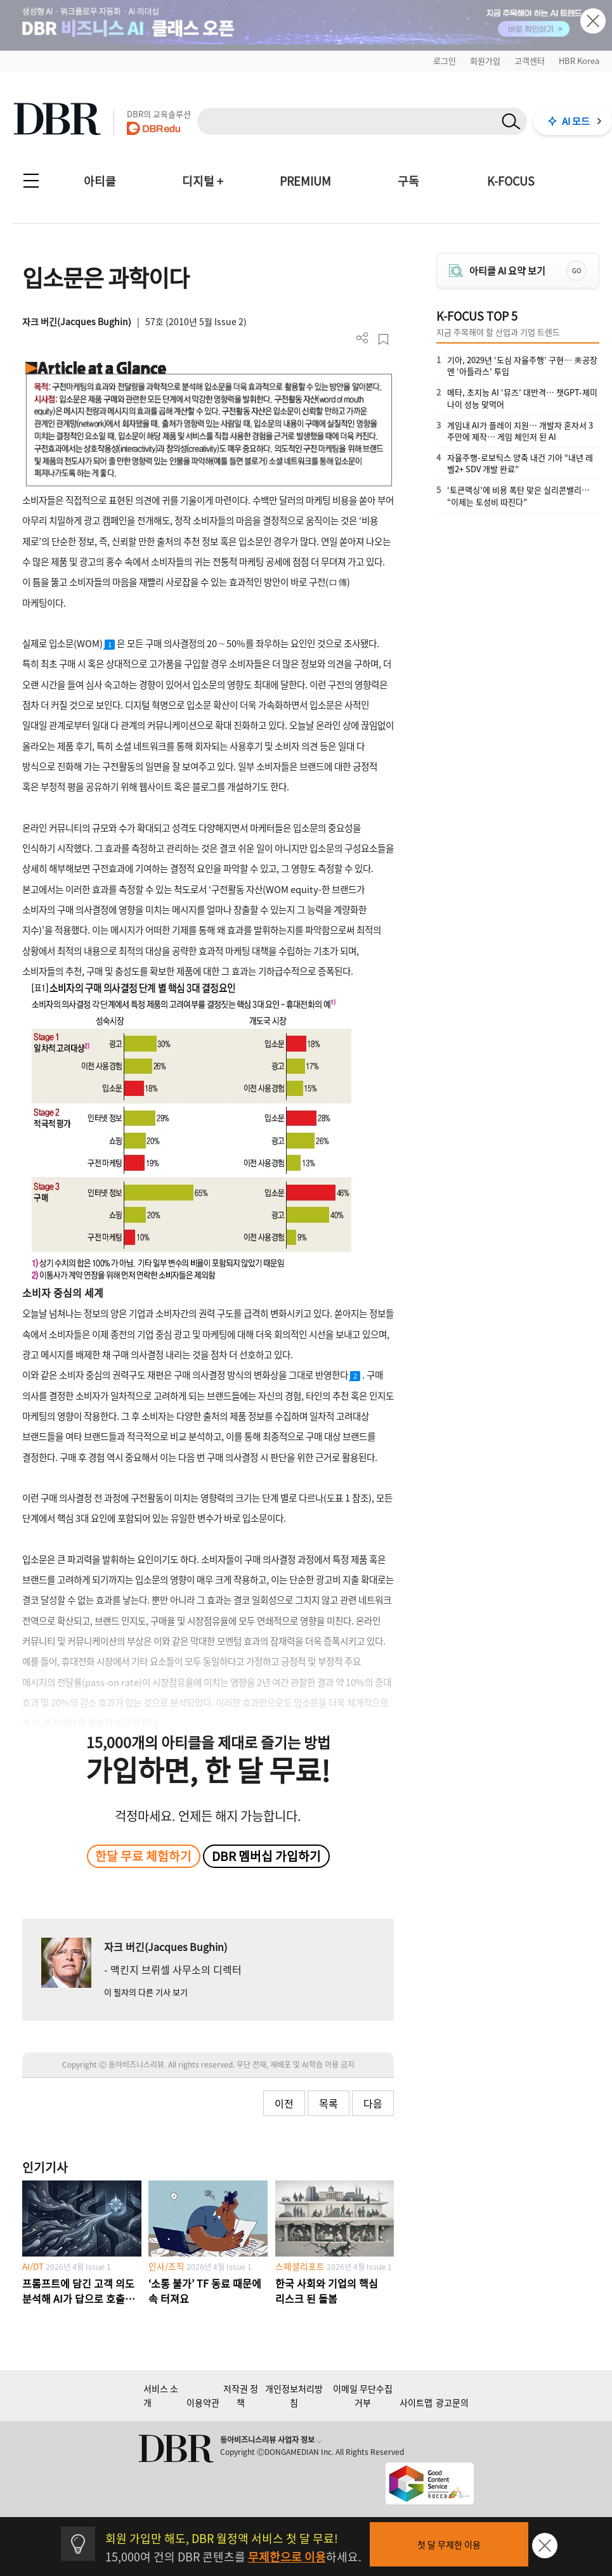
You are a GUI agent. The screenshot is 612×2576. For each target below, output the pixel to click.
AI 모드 (576, 121)
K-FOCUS (511, 181)
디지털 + (202, 181)
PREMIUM (305, 181)
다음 (372, 2103)
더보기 (362, 338)
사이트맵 (416, 2402)
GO (576, 270)
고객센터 (529, 61)
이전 (284, 2103)
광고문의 (452, 2402)
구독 (408, 181)
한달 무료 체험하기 (143, 1856)
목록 (328, 2103)
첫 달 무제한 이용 (449, 2544)
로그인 (444, 61)
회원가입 (485, 61)
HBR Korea (579, 61)
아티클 (100, 181)
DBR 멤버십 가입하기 (266, 1856)
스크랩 (383, 339)
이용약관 (202, 2402)
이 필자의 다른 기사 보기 (146, 1992)
